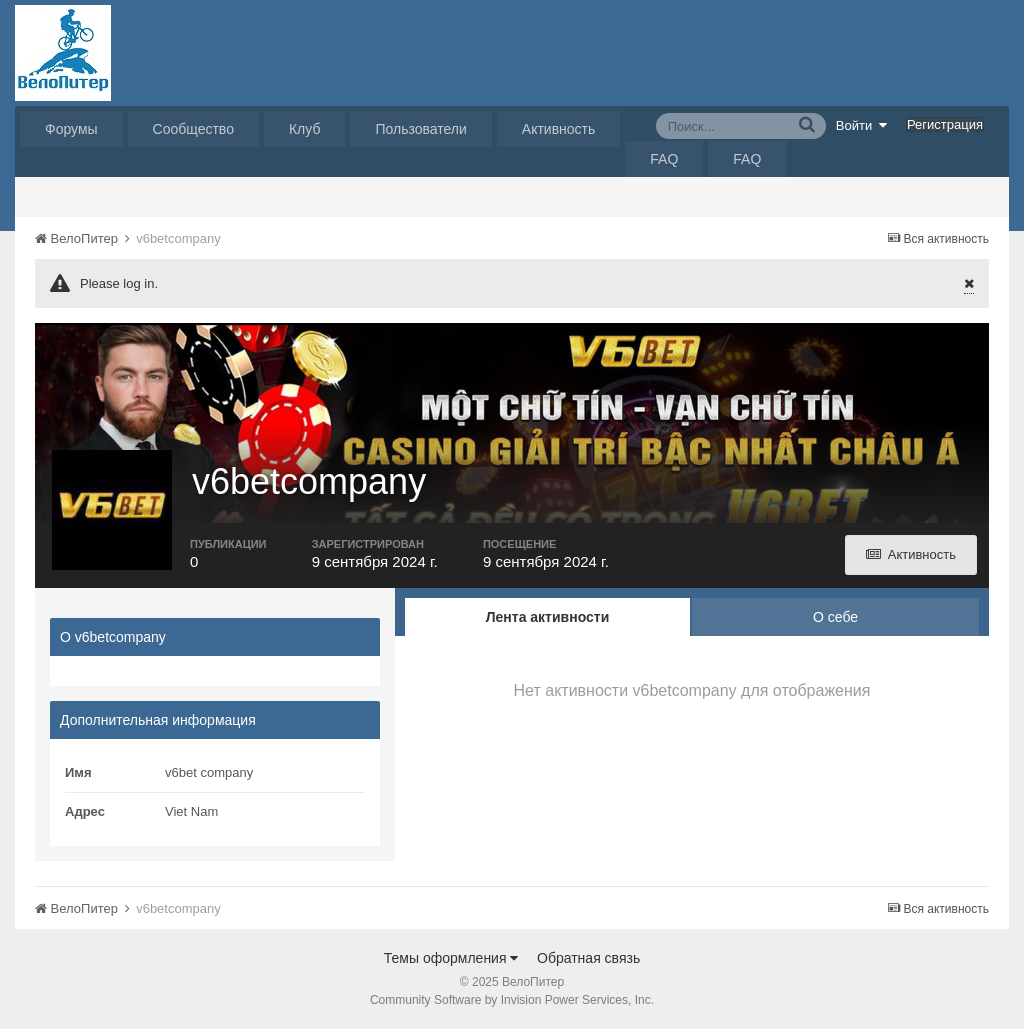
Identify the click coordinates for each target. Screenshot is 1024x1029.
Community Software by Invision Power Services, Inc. (512, 1000)
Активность (559, 129)
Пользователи (420, 129)
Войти (862, 125)
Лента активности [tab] (548, 617)
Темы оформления (451, 958)
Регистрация (945, 124)
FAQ (664, 159)
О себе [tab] (835, 617)
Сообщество (193, 129)
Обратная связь (588, 958)
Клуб (305, 129)
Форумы (71, 129)
